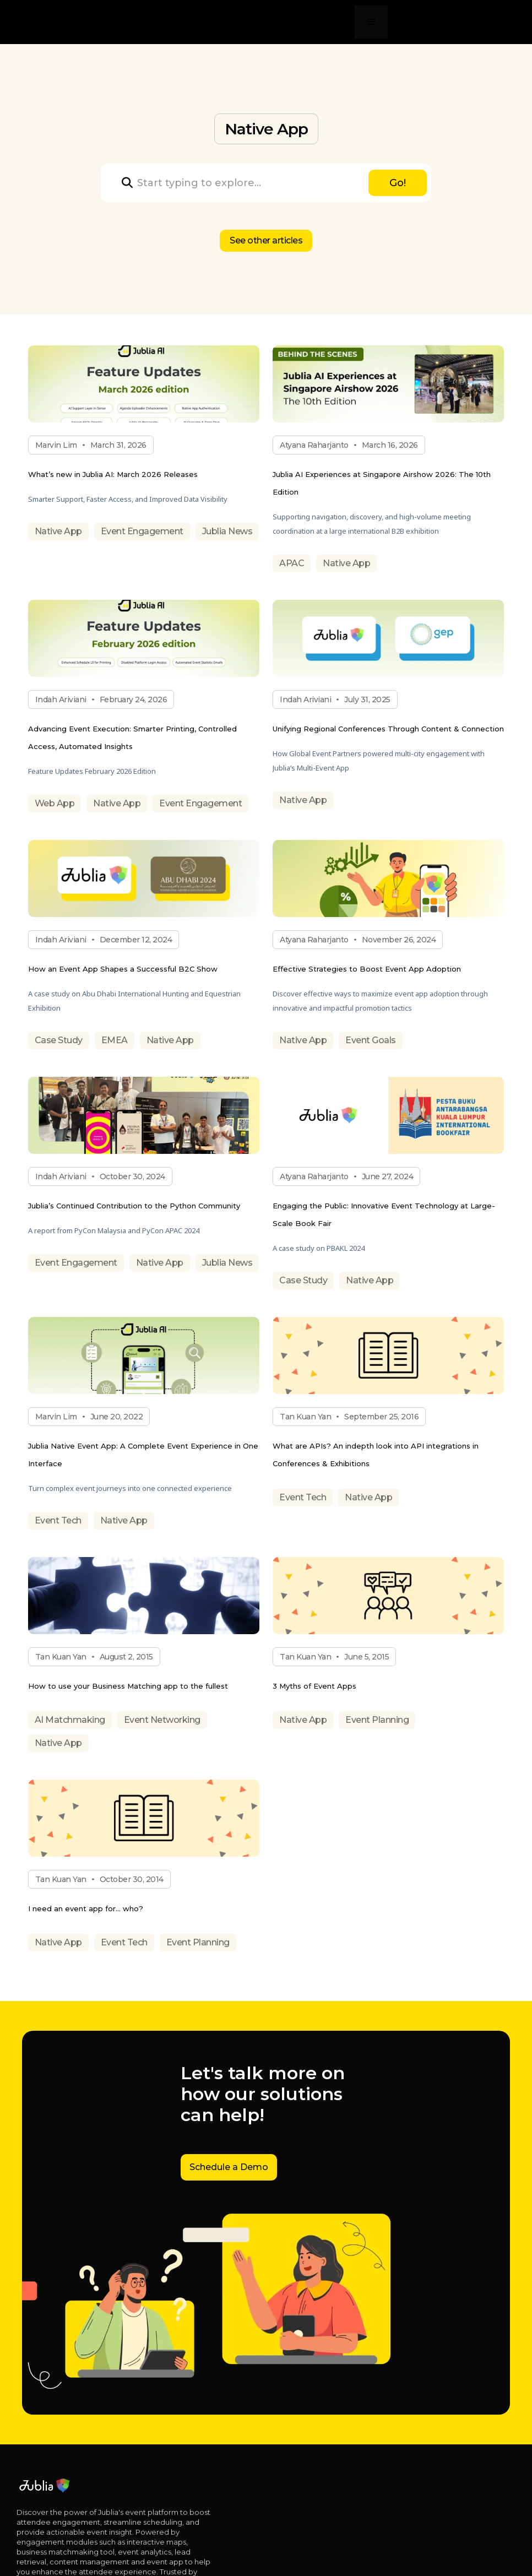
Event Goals (370, 1040)
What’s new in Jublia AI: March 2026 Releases (113, 474)
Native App (58, 531)
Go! (397, 183)
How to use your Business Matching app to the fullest (128, 1686)
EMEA (114, 1040)
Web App (55, 803)
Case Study (59, 1040)
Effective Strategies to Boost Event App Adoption (367, 968)
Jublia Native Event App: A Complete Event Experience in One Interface (143, 1454)
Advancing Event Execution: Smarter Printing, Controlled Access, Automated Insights (132, 737)
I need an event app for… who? (85, 1908)
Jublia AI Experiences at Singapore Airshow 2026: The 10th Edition (382, 483)
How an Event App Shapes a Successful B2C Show (123, 968)
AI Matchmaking (70, 1720)
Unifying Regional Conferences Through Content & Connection (388, 728)
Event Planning (377, 1720)
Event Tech (58, 1520)
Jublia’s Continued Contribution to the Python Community (134, 1205)
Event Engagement (142, 531)
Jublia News (227, 531)
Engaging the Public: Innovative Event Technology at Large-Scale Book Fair (384, 1214)
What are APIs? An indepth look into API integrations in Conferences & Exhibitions (376, 1454)
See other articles (266, 240)
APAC (291, 563)
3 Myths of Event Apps (314, 1686)
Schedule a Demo (228, 2167)
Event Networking (162, 1720)
